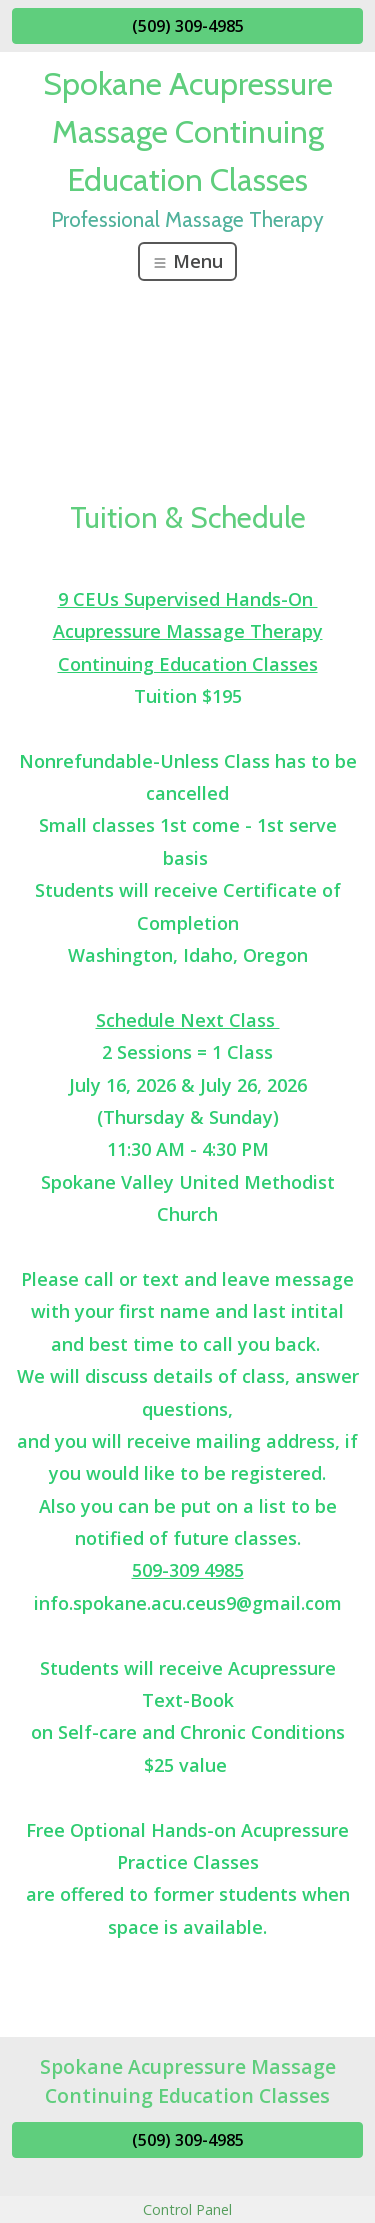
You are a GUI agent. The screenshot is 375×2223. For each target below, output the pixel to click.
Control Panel (187, 2209)
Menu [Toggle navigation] (187, 261)
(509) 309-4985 (188, 26)
